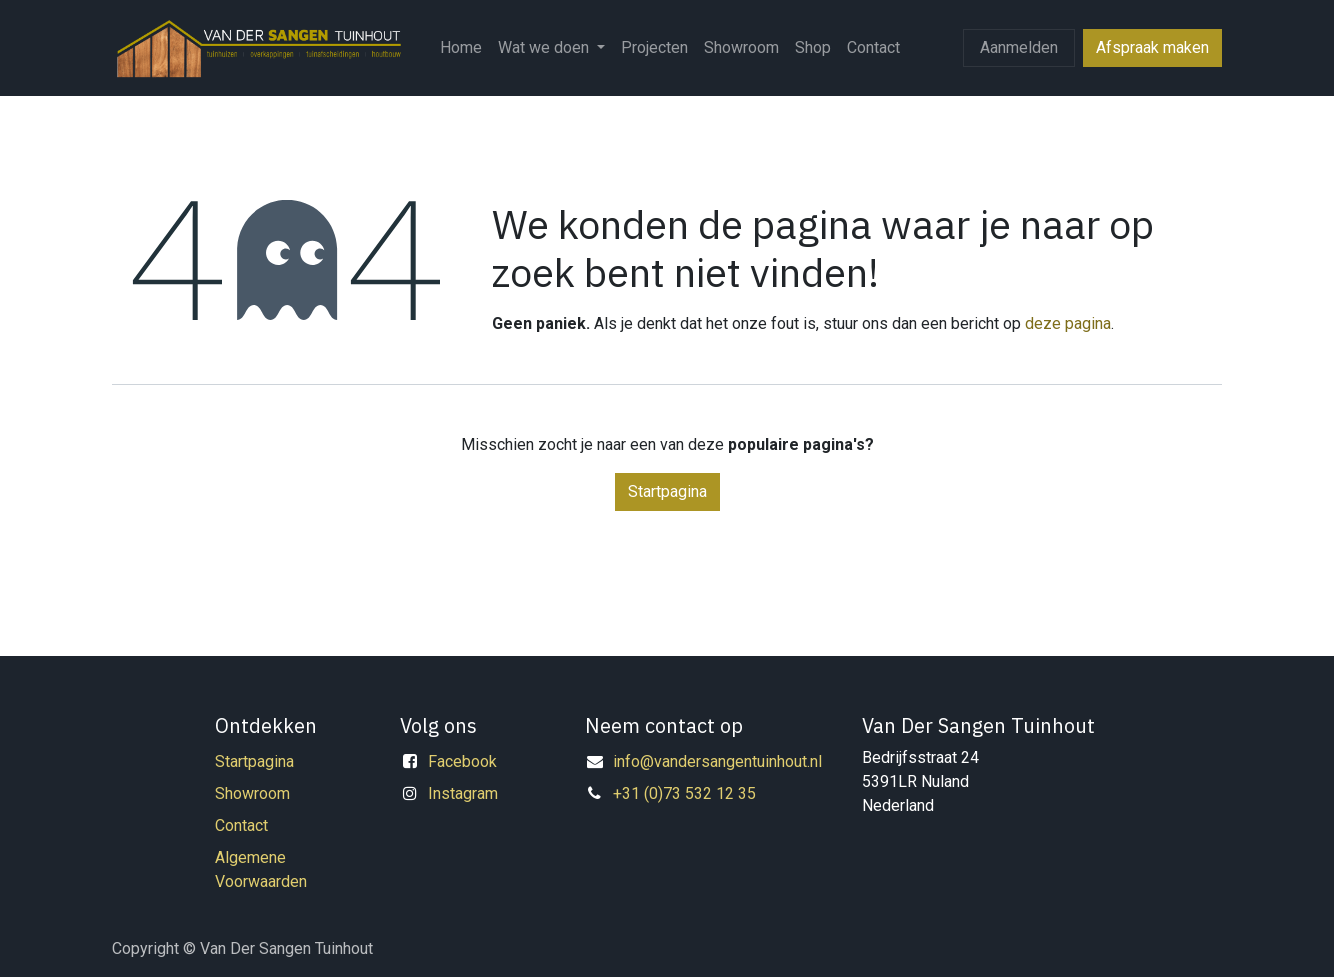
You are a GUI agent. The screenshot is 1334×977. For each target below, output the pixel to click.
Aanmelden (1019, 47)
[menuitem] (461, 48)
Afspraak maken (1152, 47)
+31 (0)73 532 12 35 (684, 793)
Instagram (463, 793)
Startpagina (667, 491)
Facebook (462, 761)
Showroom (252, 793)
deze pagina (1068, 323)
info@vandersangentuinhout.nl (717, 761)
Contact (241, 825)
